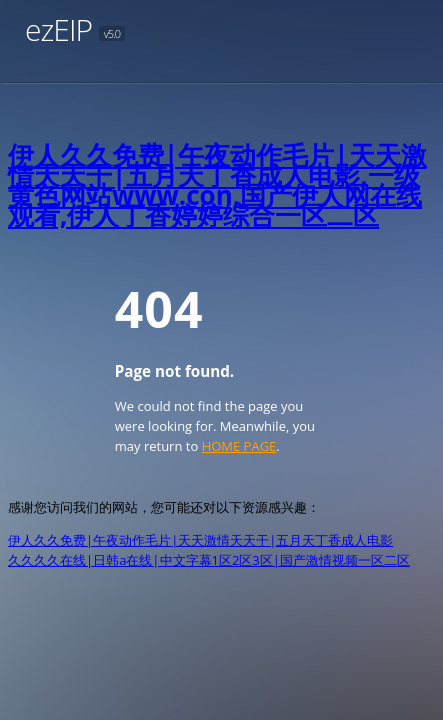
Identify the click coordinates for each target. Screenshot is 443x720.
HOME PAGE (239, 446)
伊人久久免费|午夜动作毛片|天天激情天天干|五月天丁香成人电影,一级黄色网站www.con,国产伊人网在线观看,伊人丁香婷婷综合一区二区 (217, 185)
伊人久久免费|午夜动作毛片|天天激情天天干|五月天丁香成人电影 (200, 540)
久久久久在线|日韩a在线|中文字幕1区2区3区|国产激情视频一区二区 (209, 560)
